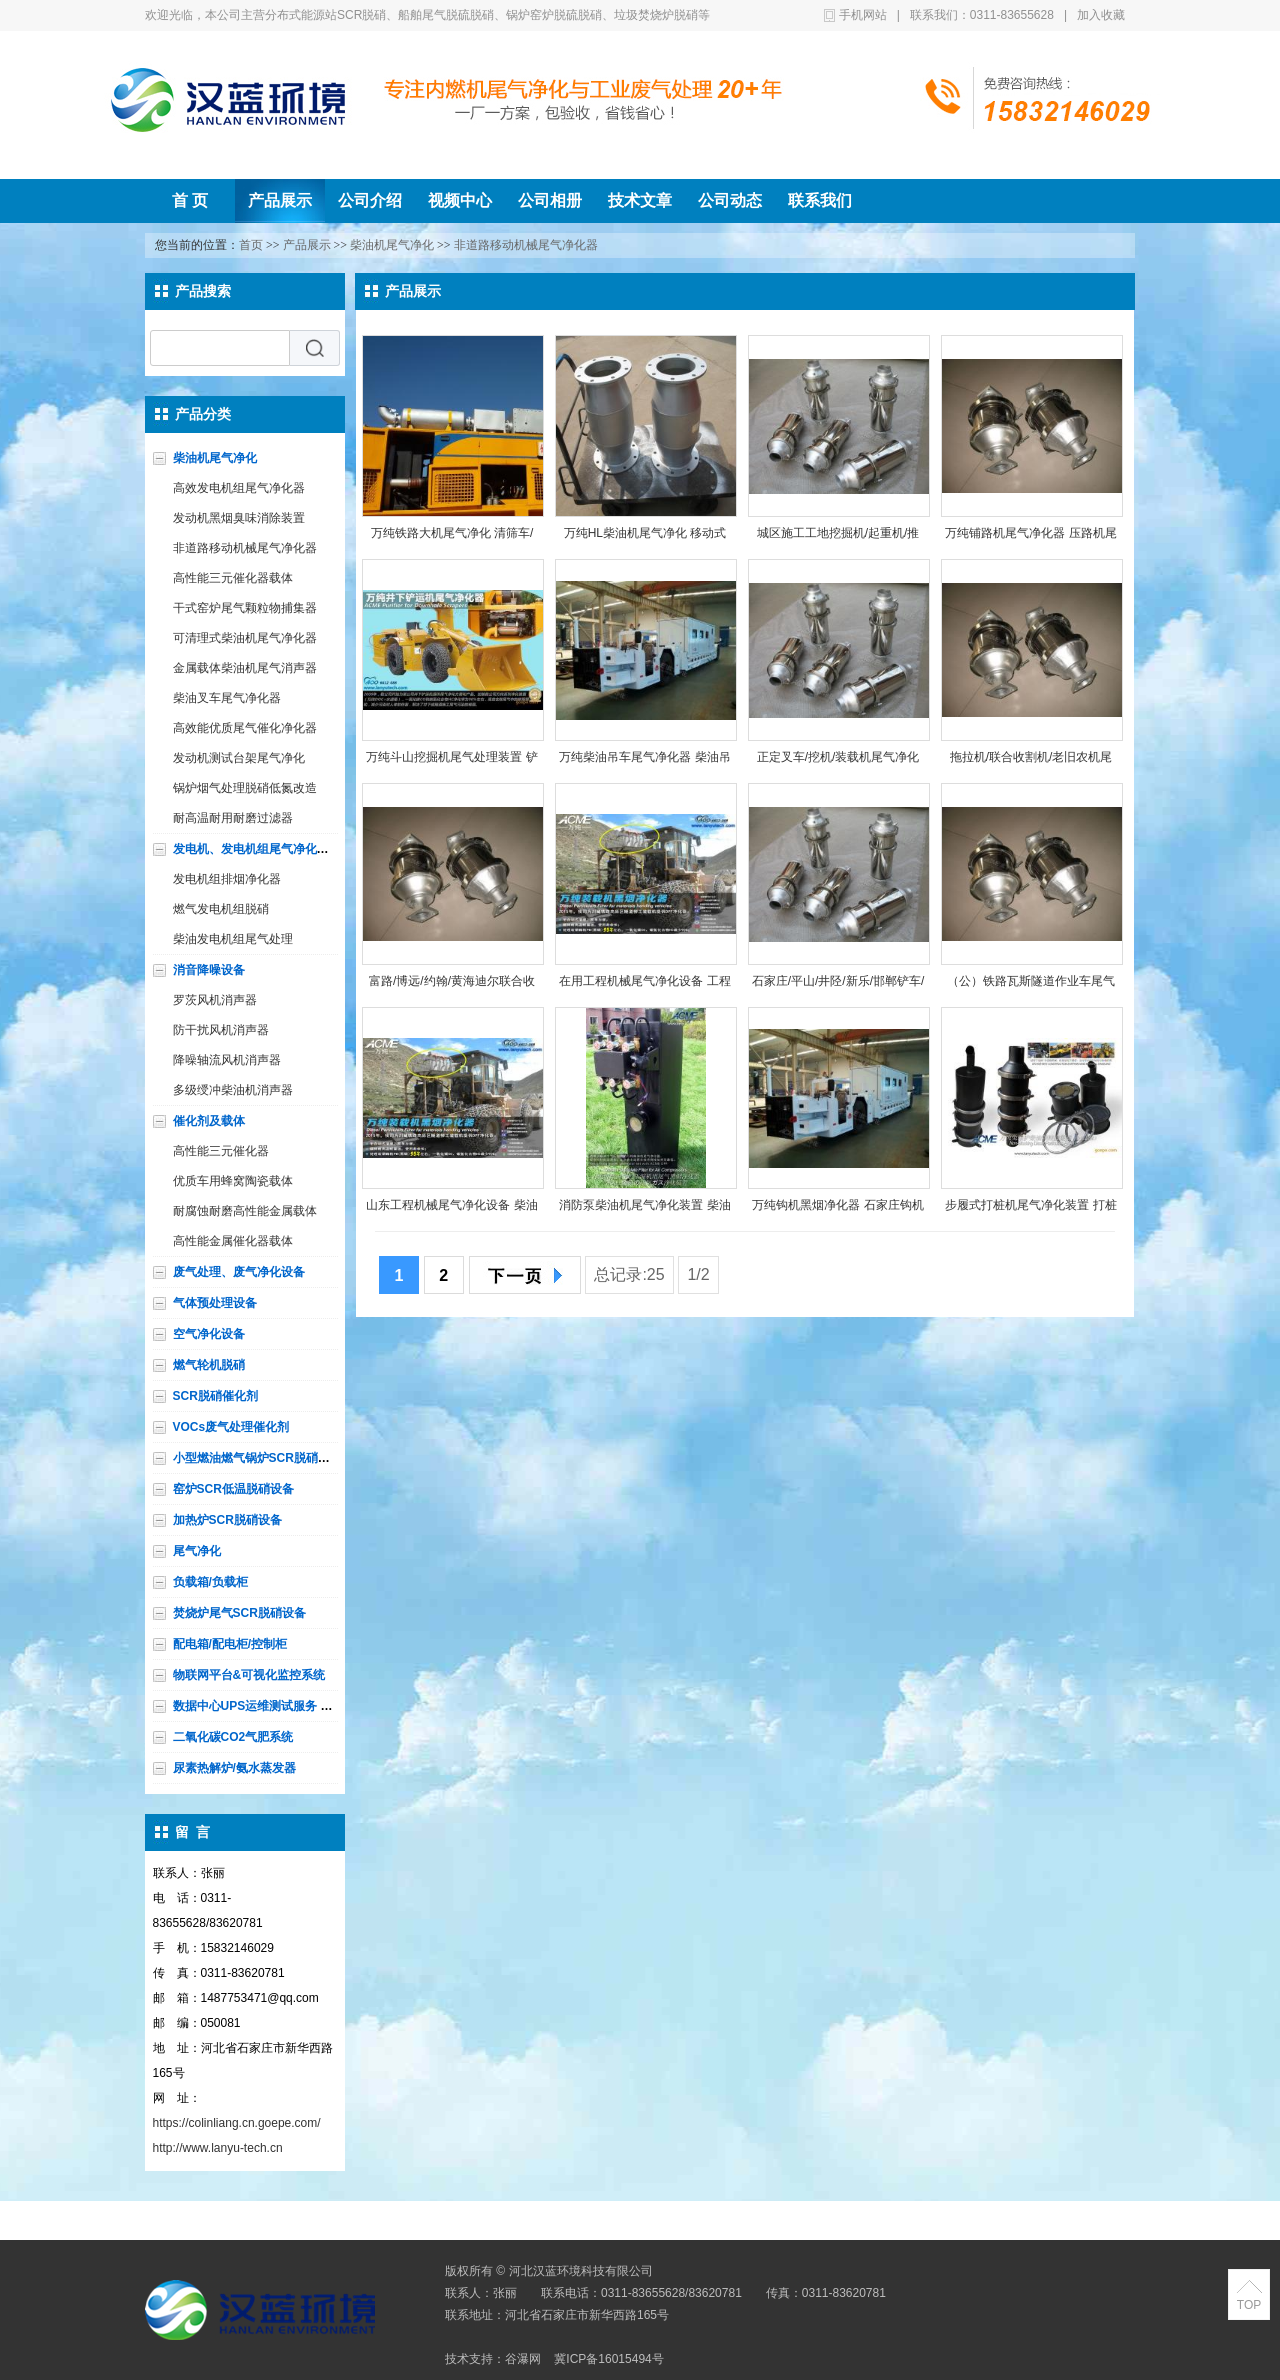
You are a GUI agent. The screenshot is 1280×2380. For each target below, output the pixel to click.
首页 (251, 245)
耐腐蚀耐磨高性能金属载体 (245, 1211)
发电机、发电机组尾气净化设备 (257, 849)
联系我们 (820, 200)
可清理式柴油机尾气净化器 (245, 638)
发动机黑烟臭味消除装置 (239, 518)
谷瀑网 (523, 2359)
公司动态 (730, 200)
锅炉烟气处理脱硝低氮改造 (245, 788)
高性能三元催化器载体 (233, 578)
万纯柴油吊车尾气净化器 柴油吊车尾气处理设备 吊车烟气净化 (644, 761)
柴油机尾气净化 (392, 245)
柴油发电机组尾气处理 (233, 939)
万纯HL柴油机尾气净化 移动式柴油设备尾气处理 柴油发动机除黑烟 (644, 537)
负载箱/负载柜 (210, 1582)
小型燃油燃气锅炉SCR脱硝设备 (257, 1458)
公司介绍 (370, 200)
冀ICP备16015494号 (608, 2359)
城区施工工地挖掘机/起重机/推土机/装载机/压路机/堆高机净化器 (838, 537)
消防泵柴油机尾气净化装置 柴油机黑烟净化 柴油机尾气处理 (644, 1209)
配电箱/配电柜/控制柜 (230, 1644)
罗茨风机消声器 (215, 1000)
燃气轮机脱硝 (209, 1365)
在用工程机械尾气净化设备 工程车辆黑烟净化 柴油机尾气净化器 (644, 985)
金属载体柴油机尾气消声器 (245, 668)
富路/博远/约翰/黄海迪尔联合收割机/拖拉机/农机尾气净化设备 (452, 985)
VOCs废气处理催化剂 (231, 1427)
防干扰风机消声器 (221, 1030)
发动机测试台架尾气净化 (239, 758)
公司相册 (550, 200)
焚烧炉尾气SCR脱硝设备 (239, 1613)
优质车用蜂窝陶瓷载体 (233, 1181)
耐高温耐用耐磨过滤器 (233, 818)
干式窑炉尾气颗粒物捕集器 (245, 608)
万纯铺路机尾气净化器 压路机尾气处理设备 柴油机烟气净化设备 (1030, 537)
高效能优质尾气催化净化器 (245, 728)
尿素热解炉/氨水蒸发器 (234, 1768)
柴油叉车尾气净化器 (227, 698)
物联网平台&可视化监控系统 (249, 1675)
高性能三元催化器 (221, 1151)
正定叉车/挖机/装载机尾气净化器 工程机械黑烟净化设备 (838, 761)
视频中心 (460, 200)
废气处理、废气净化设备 (239, 1272)
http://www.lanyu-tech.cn (218, 2148)
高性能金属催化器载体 (233, 1241)
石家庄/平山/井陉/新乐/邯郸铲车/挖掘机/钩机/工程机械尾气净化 (838, 985)
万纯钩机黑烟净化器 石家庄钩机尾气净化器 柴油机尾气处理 (837, 1209)
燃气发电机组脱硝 (221, 909)
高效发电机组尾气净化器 (239, 488)
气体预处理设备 (215, 1303)
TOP (1249, 2305)
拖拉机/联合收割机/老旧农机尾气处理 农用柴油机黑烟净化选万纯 (1030, 761)
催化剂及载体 (209, 1121)
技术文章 (640, 200)
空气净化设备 (209, 1334)
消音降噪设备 (209, 970)
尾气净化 (197, 1551)
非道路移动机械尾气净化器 (526, 245)
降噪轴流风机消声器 (227, 1060)
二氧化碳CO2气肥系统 (233, 1737)
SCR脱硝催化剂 (215, 1396)
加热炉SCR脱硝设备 (227, 1520)
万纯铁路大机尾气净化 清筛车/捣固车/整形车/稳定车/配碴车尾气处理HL (452, 537)
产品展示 (280, 200)
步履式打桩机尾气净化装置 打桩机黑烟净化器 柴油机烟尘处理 (1030, 1209)
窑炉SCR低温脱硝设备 (233, 1489)
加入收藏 (1101, 15)
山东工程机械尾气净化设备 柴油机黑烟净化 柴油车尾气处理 (451, 1209)
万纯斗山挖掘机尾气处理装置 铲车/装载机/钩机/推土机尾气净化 (451, 761)
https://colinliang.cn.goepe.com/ (237, 2123)
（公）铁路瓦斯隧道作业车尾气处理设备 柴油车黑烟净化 (1031, 985)
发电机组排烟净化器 (227, 879)
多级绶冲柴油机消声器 (233, 1090)
